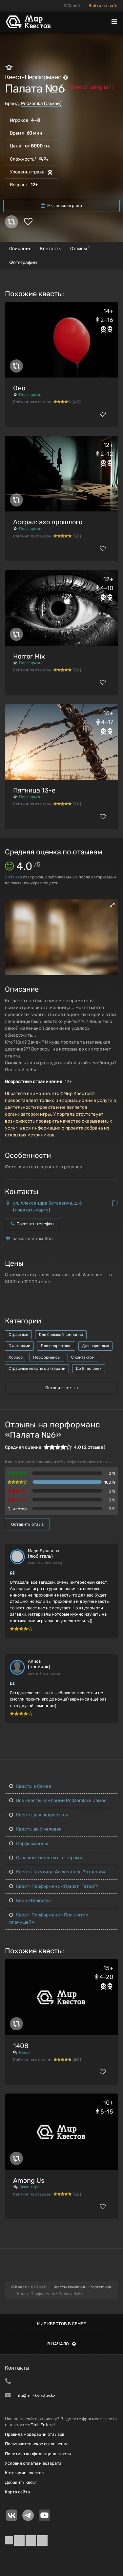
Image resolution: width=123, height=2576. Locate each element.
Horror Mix (29, 656)
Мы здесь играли (61, 205)
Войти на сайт (103, 5)
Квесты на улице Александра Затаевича (58, 1872)
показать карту (32, 1210)
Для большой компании (61, 1334)
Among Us (28, 2180)
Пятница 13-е (34, 790)
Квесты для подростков (38, 1815)
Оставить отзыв (61, 1387)
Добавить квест (21, 2482)
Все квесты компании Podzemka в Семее (58, 1800)
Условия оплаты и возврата (33, 2463)
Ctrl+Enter (41, 2424)
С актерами (19, 1345)
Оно (19, 388)
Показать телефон (32, 1223)
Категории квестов (24, 2472)
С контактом (82, 1357)
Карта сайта (17, 2491)
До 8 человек (88, 1368)
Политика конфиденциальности (38, 2453)
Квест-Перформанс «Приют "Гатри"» (54, 1886)
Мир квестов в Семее (61, 2323)
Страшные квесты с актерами (37, 1368)
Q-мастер (17, 1508)
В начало (61, 2343)
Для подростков (56, 1345)
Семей (72, 5)
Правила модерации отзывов (34, 2434)
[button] (112, 905)
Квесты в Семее (30, 1786)
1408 (21, 2046)
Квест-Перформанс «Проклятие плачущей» (48, 1918)
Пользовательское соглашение (37, 2443)
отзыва (13, 877)
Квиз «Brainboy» (30, 1900)
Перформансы (47, 1357)
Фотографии (24, 262)
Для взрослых (95, 1345)
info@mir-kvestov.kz (35, 2395)
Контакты (51, 248)
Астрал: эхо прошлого (47, 522)
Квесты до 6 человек (35, 1829)
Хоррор (16, 1357)
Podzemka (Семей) (41, 103)
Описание (20, 248)
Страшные (18, 1334)
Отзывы (80, 248)
